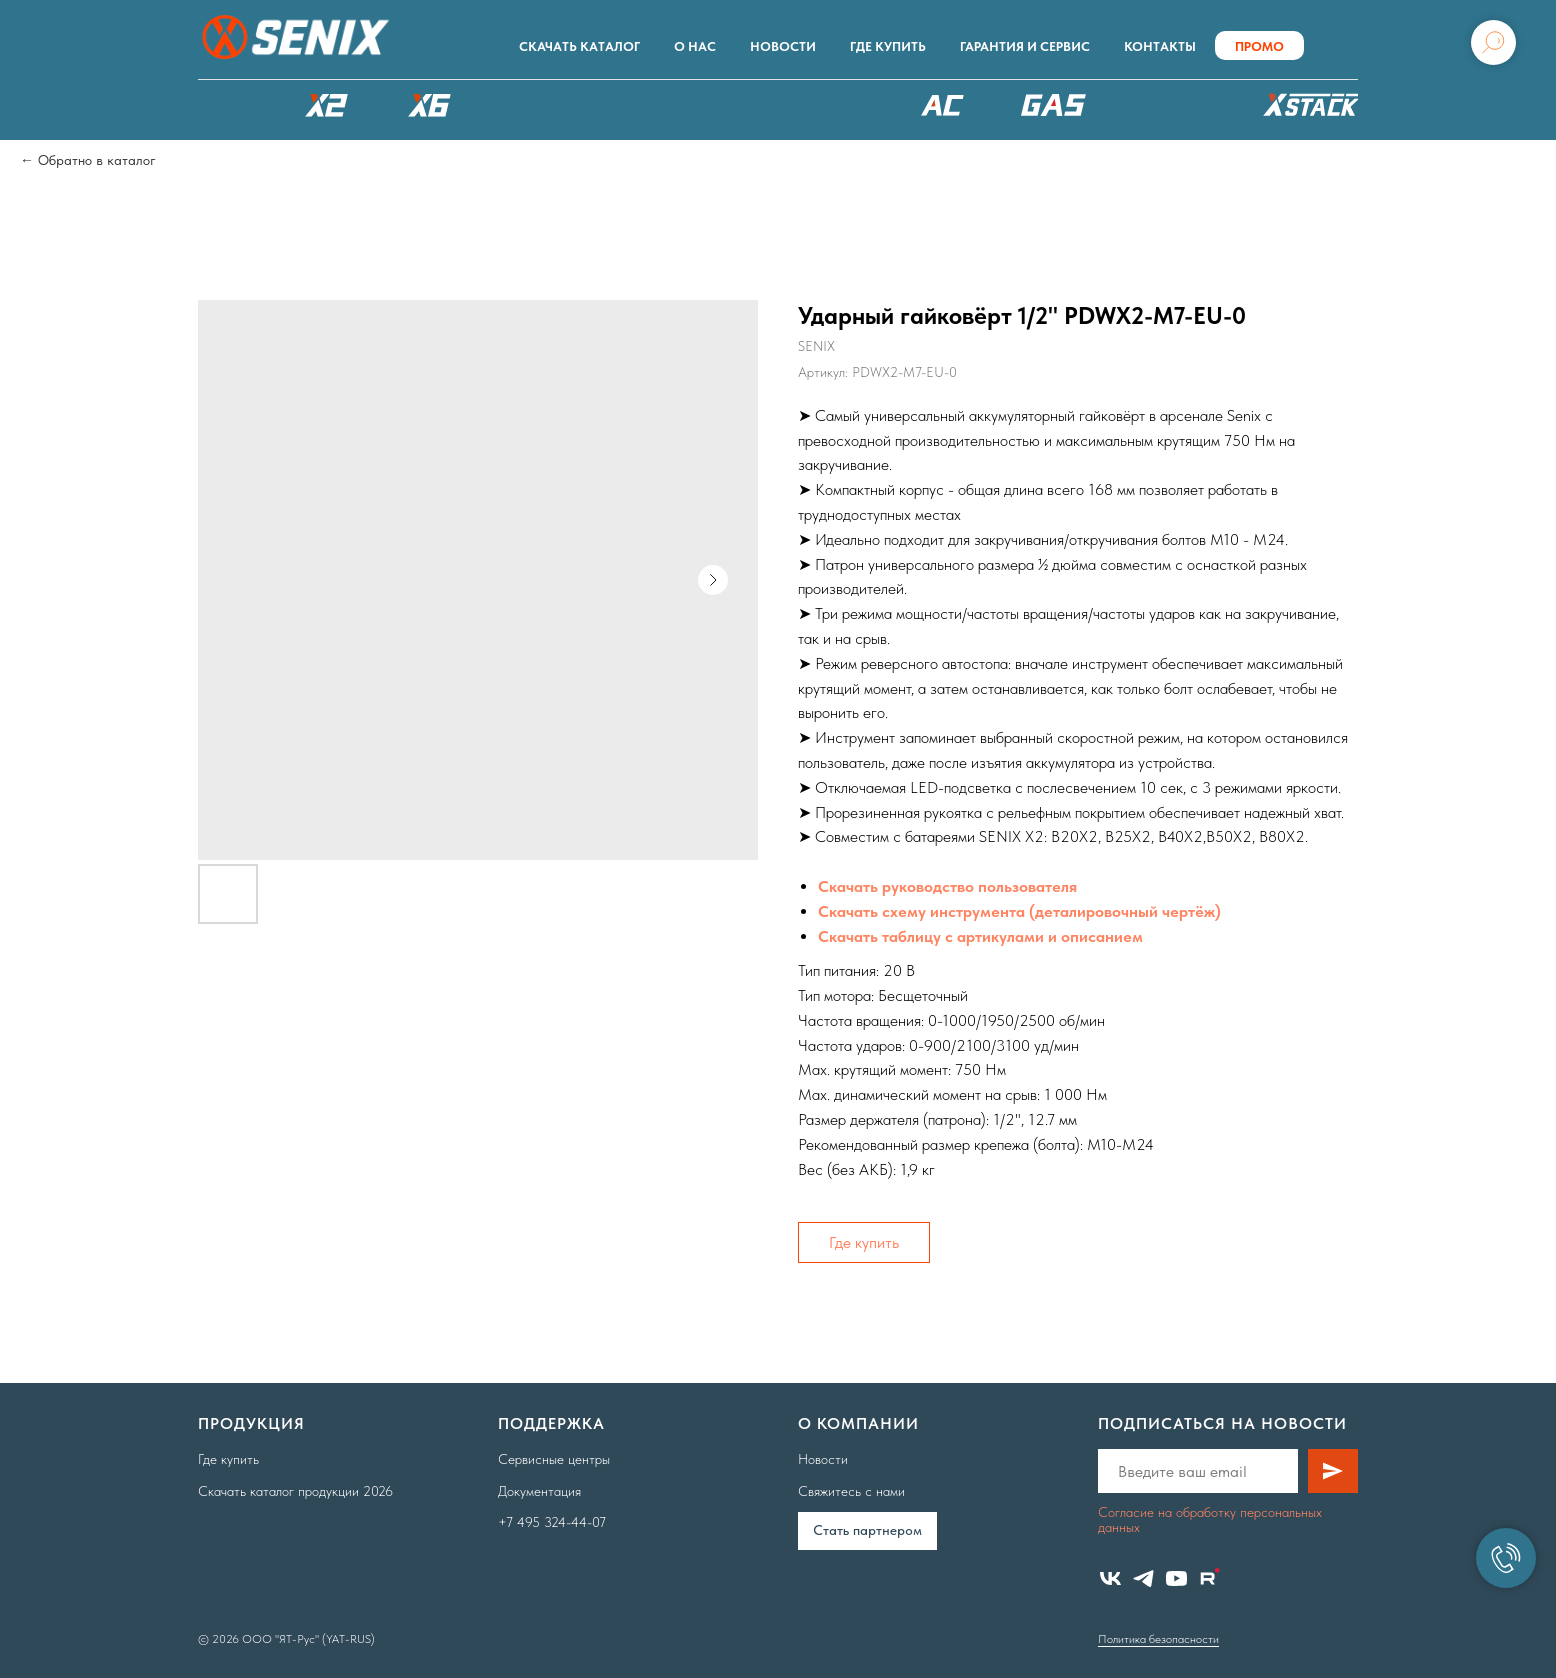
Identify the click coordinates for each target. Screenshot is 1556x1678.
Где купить (888, 46)
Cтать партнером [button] (867, 1530)
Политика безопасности (1158, 1639)
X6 (430, 105)
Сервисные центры (554, 1459)
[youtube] (1176, 1578)
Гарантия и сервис (1025, 46)
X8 (533, 105)
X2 (326, 105)
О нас (695, 46)
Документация (539, 1491)
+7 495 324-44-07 (552, 1522)
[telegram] (1143, 1578)
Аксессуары (1172, 105)
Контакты (1160, 46)
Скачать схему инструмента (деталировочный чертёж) (1019, 911)
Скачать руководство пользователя (947, 886)
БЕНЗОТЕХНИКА (1053, 105)
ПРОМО (1259, 46)
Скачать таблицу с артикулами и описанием (980, 936)
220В (943, 105)
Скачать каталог (579, 46)
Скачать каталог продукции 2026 (295, 1491)
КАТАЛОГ (223, 105)
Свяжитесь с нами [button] (851, 1491)
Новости (783, 46)
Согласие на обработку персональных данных (1210, 1519)
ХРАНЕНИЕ (1308, 110)
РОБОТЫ (661, 105)
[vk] (1110, 1578)
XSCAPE (815, 110)
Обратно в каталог (97, 160)
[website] (1209, 1578)
